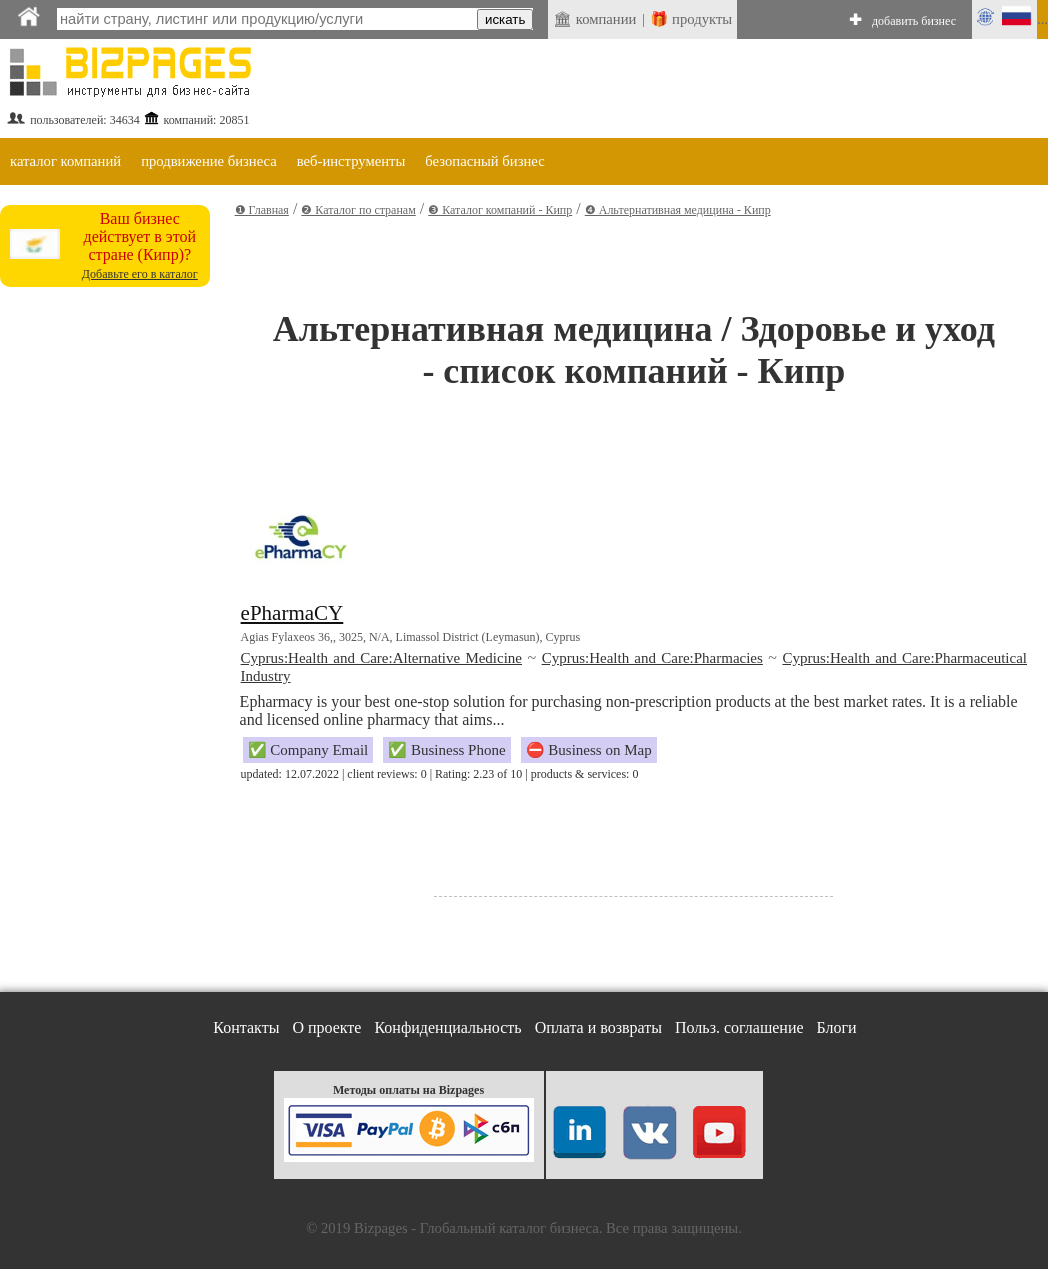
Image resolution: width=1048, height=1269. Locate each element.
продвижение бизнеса (209, 161)
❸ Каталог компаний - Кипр (500, 210)
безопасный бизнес (484, 161)
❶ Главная (262, 210)
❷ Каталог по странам (358, 210)
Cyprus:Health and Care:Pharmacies (652, 658)
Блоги (837, 1027)
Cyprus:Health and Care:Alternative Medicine (381, 658)
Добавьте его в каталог (140, 274)
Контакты (246, 1027)
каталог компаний (65, 161)
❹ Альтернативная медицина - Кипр (678, 210)
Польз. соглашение (739, 1027)
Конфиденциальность (447, 1027)
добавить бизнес (914, 21)
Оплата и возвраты (598, 1027)
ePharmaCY (292, 613)
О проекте (326, 1027)
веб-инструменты (351, 161)
